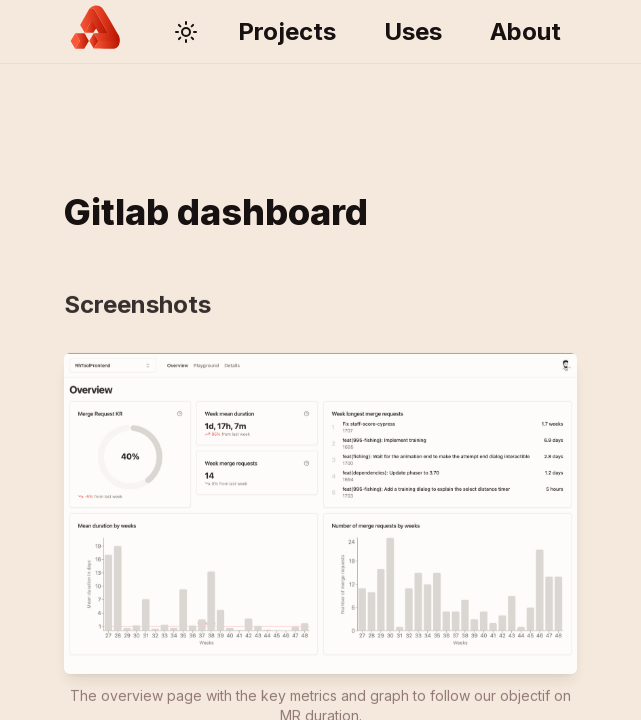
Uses (413, 31)
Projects (287, 31)
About (525, 31)
